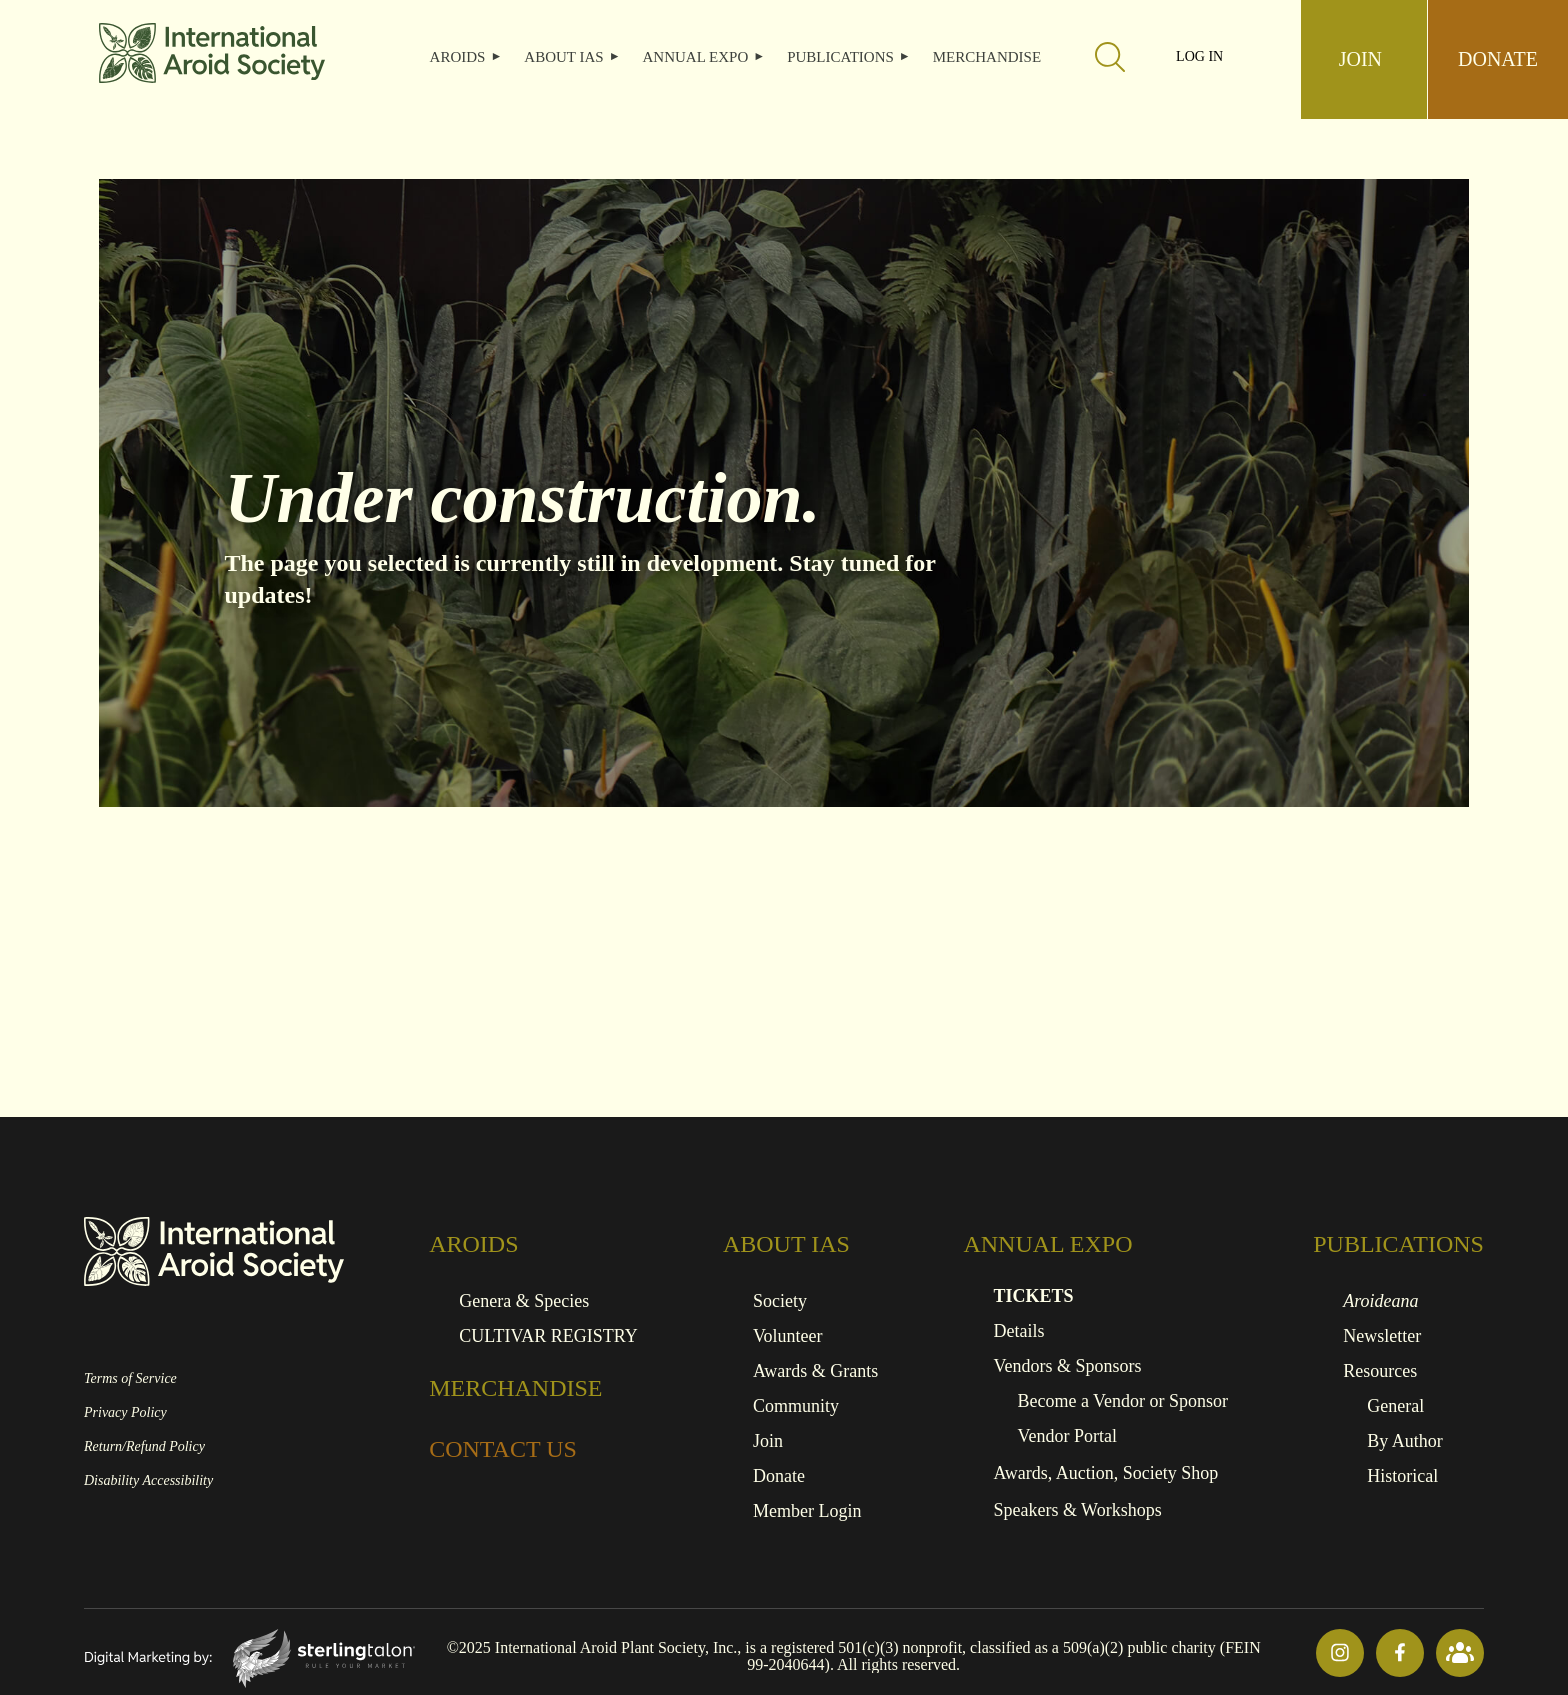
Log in (1200, 57)
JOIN (1360, 59)
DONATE (1498, 59)
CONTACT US (503, 1449)
